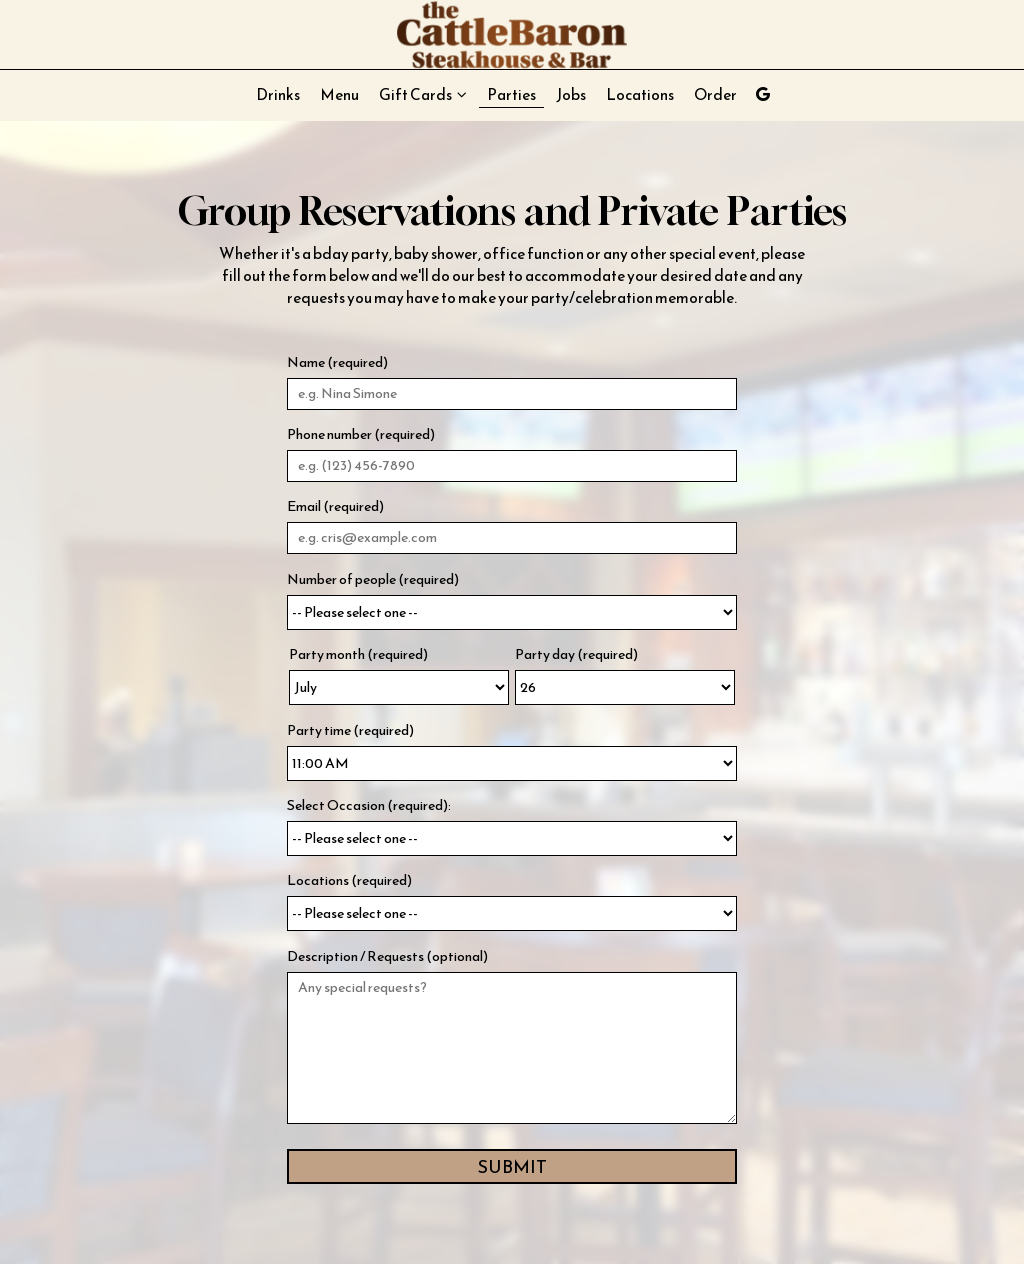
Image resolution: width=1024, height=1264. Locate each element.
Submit (512, 1166)
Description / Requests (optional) (387, 957)
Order (715, 95)
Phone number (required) (361, 435)
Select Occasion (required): (369, 806)
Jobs (571, 95)
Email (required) (335, 507)
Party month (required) (358, 655)
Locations (640, 95)
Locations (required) (349, 881)
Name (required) (337, 363)
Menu (339, 95)
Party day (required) (576, 655)
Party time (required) (350, 731)
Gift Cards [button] (423, 95)
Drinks (278, 95)
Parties (511, 95)
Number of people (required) (373, 580)
